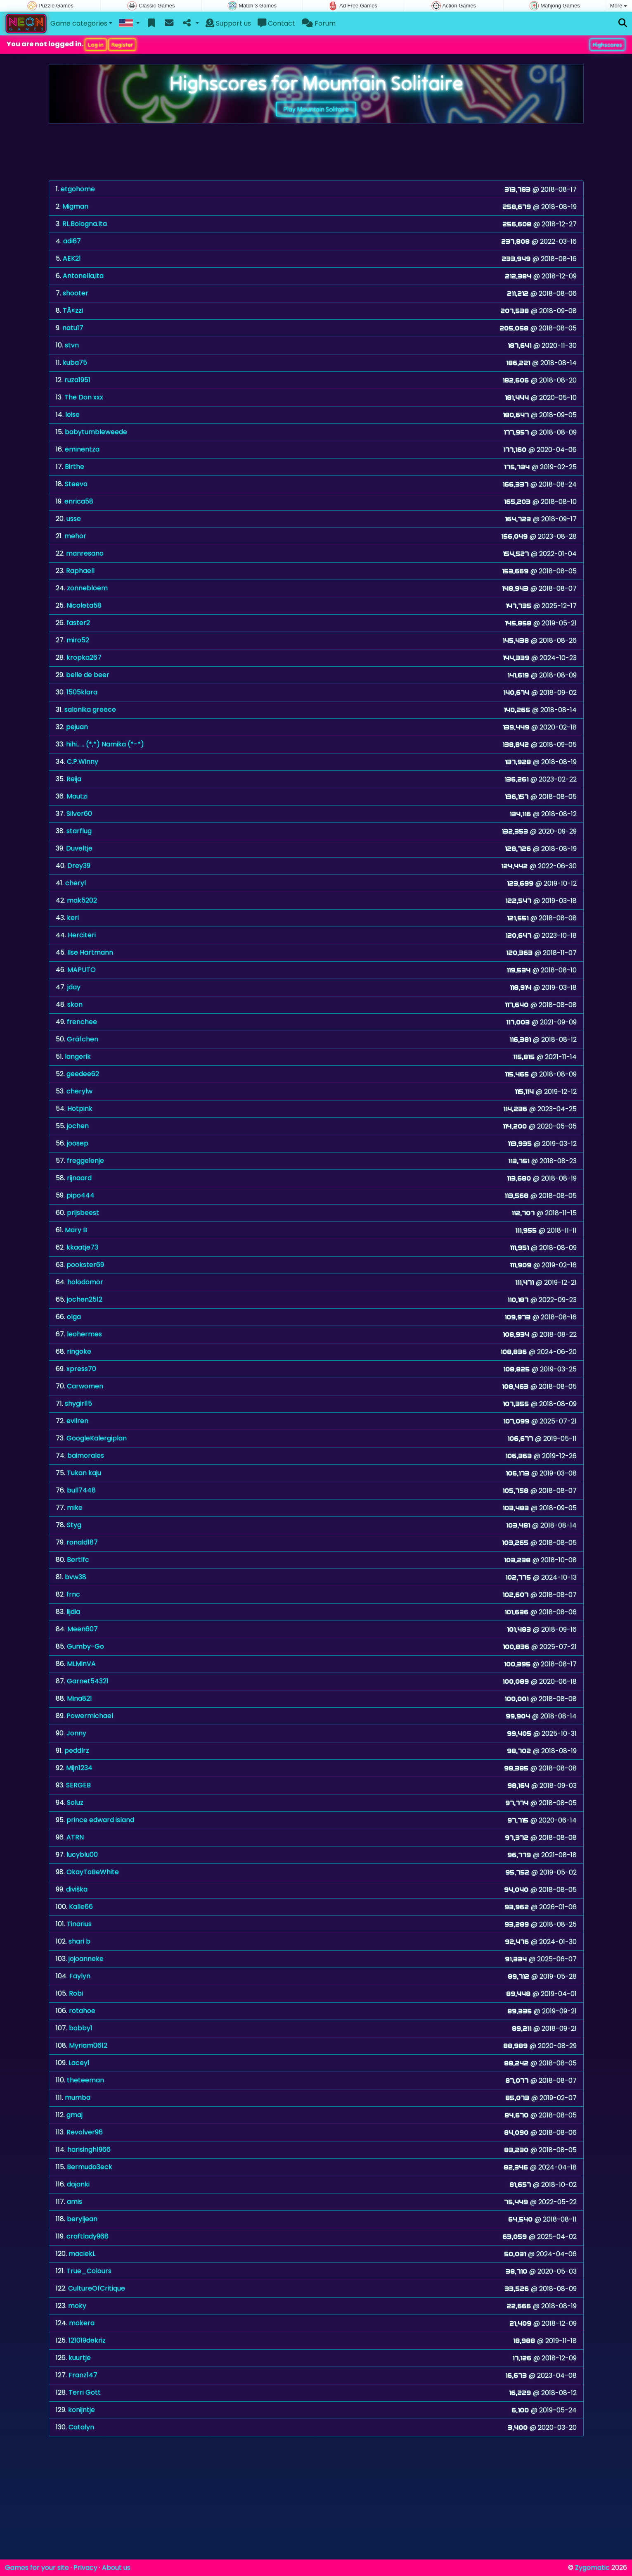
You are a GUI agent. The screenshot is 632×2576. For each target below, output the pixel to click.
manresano (85, 553)
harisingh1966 (89, 2149)
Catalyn (81, 2427)
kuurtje (80, 2357)
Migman (75, 206)
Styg (74, 1525)
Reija (73, 779)
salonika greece (90, 709)
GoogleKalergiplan (96, 1438)
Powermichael (89, 1716)
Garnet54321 (88, 1681)
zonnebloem (87, 588)
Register (122, 44)
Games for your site (37, 2567)
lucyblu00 (82, 1854)
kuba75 (75, 362)
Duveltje (79, 848)
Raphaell (80, 570)
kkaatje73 (82, 1247)
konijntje (81, 2409)
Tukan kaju (84, 1473)
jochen (78, 1126)
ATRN (75, 1837)
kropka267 (84, 657)
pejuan (77, 727)
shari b (79, 1941)
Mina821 (79, 1698)
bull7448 (81, 1490)
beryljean (82, 2219)
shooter (75, 293)
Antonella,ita (83, 275)
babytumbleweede (96, 432)
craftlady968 (87, 2236)
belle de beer (87, 675)
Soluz (75, 1802)
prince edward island (100, 1820)
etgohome (78, 189)
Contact (276, 23)
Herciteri (82, 935)
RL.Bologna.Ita (84, 223)
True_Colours (88, 2271)
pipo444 (80, 1195)
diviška (77, 1889)
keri (73, 917)
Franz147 (83, 2375)
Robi (76, 1993)
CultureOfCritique (96, 2288)
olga (74, 1316)
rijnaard (79, 1178)
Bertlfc (78, 1559)
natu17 (72, 328)
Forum (319, 23)
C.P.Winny (82, 761)
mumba (77, 2097)
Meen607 (82, 1629)
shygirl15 (78, 1403)
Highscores (607, 44)
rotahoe (82, 2010)
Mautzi (77, 796)
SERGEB (78, 1785)
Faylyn (79, 1976)
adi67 (72, 241)
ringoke (79, 1351)
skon (75, 1004)
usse (73, 518)
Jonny (76, 1733)
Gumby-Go (85, 1646)
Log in (96, 44)
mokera (82, 2323)
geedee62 (82, 1074)
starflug (79, 831)
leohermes (84, 1334)
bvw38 (75, 1577)
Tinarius (79, 1924)
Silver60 (79, 813)
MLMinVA (81, 1663)
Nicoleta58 (84, 605)
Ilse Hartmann (90, 952)
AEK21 (72, 258)
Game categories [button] (78, 23)
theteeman (85, 2080)
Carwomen (85, 1386)
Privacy (85, 2567)
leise (72, 414)
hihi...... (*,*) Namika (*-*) (105, 744)
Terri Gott (85, 2392)
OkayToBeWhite (92, 1872)
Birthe (74, 466)
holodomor (85, 1282)
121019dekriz (87, 2340)
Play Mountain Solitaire (316, 109)
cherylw (79, 1091)
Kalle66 (81, 1906)
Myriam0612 (88, 2045)
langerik (78, 1056)
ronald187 (82, 1542)
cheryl (75, 883)
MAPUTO (81, 969)
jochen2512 (84, 1299)
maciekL (82, 2253)
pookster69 (85, 1264)
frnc (73, 1594)
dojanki (78, 2184)
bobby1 (80, 2028)
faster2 (78, 622)
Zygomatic (592, 2567)
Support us (228, 23)
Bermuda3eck (89, 2167)
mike (75, 1507)
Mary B (76, 1230)
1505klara (81, 692)
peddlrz (76, 1750)
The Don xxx (83, 397)
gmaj (74, 2115)
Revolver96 (84, 2132)
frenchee (82, 1022)
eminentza (82, 449)
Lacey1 (79, 2062)
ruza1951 (77, 380)
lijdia (73, 1611)
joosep (77, 1143)
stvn (72, 345)
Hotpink (79, 1108)
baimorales (85, 1455)
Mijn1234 (79, 1768)
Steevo (76, 484)
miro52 (77, 640)
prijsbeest (83, 1212)
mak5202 (82, 900)
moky (77, 2305)
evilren (77, 1421)
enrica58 (78, 501)
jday (73, 987)
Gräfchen (82, 1039)
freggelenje (85, 1160)
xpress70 (81, 1369)
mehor (75, 536)
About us (116, 2567)
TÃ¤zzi (73, 310)
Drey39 (78, 865)
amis (74, 2201)
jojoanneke (86, 1958)
